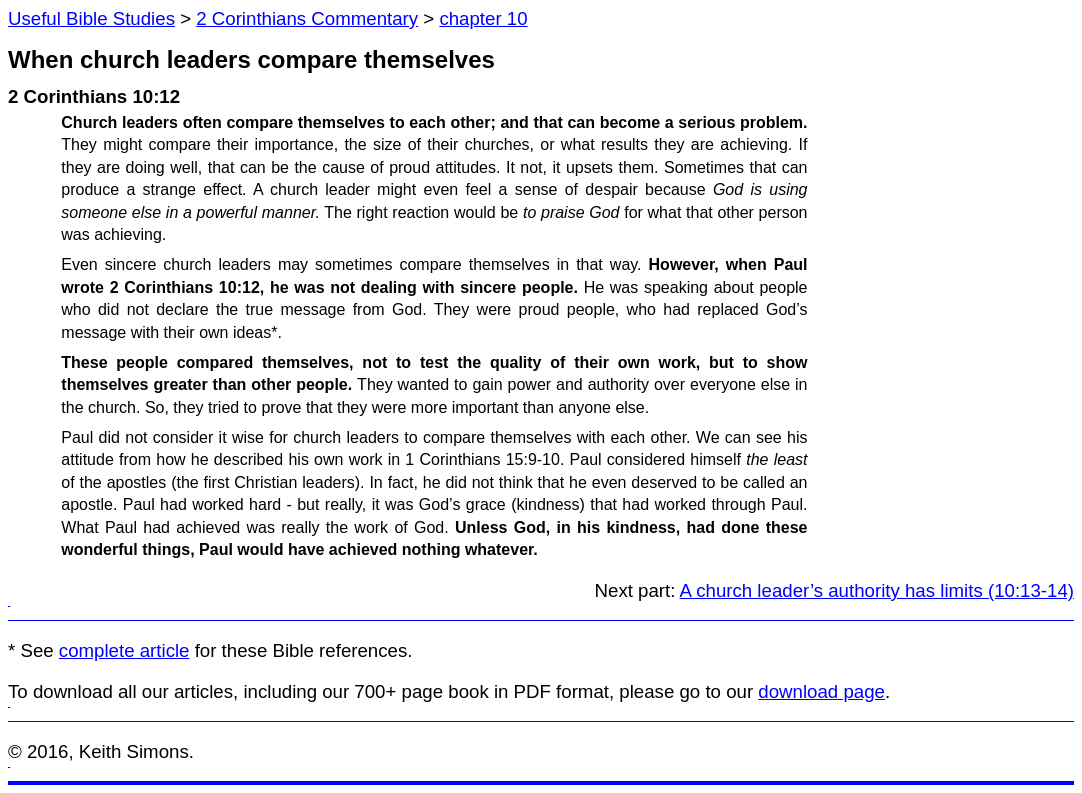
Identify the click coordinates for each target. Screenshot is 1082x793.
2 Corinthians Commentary (307, 18)
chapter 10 (483, 18)
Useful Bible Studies (91, 18)
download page (821, 691)
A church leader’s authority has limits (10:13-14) (877, 590)
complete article (124, 650)
